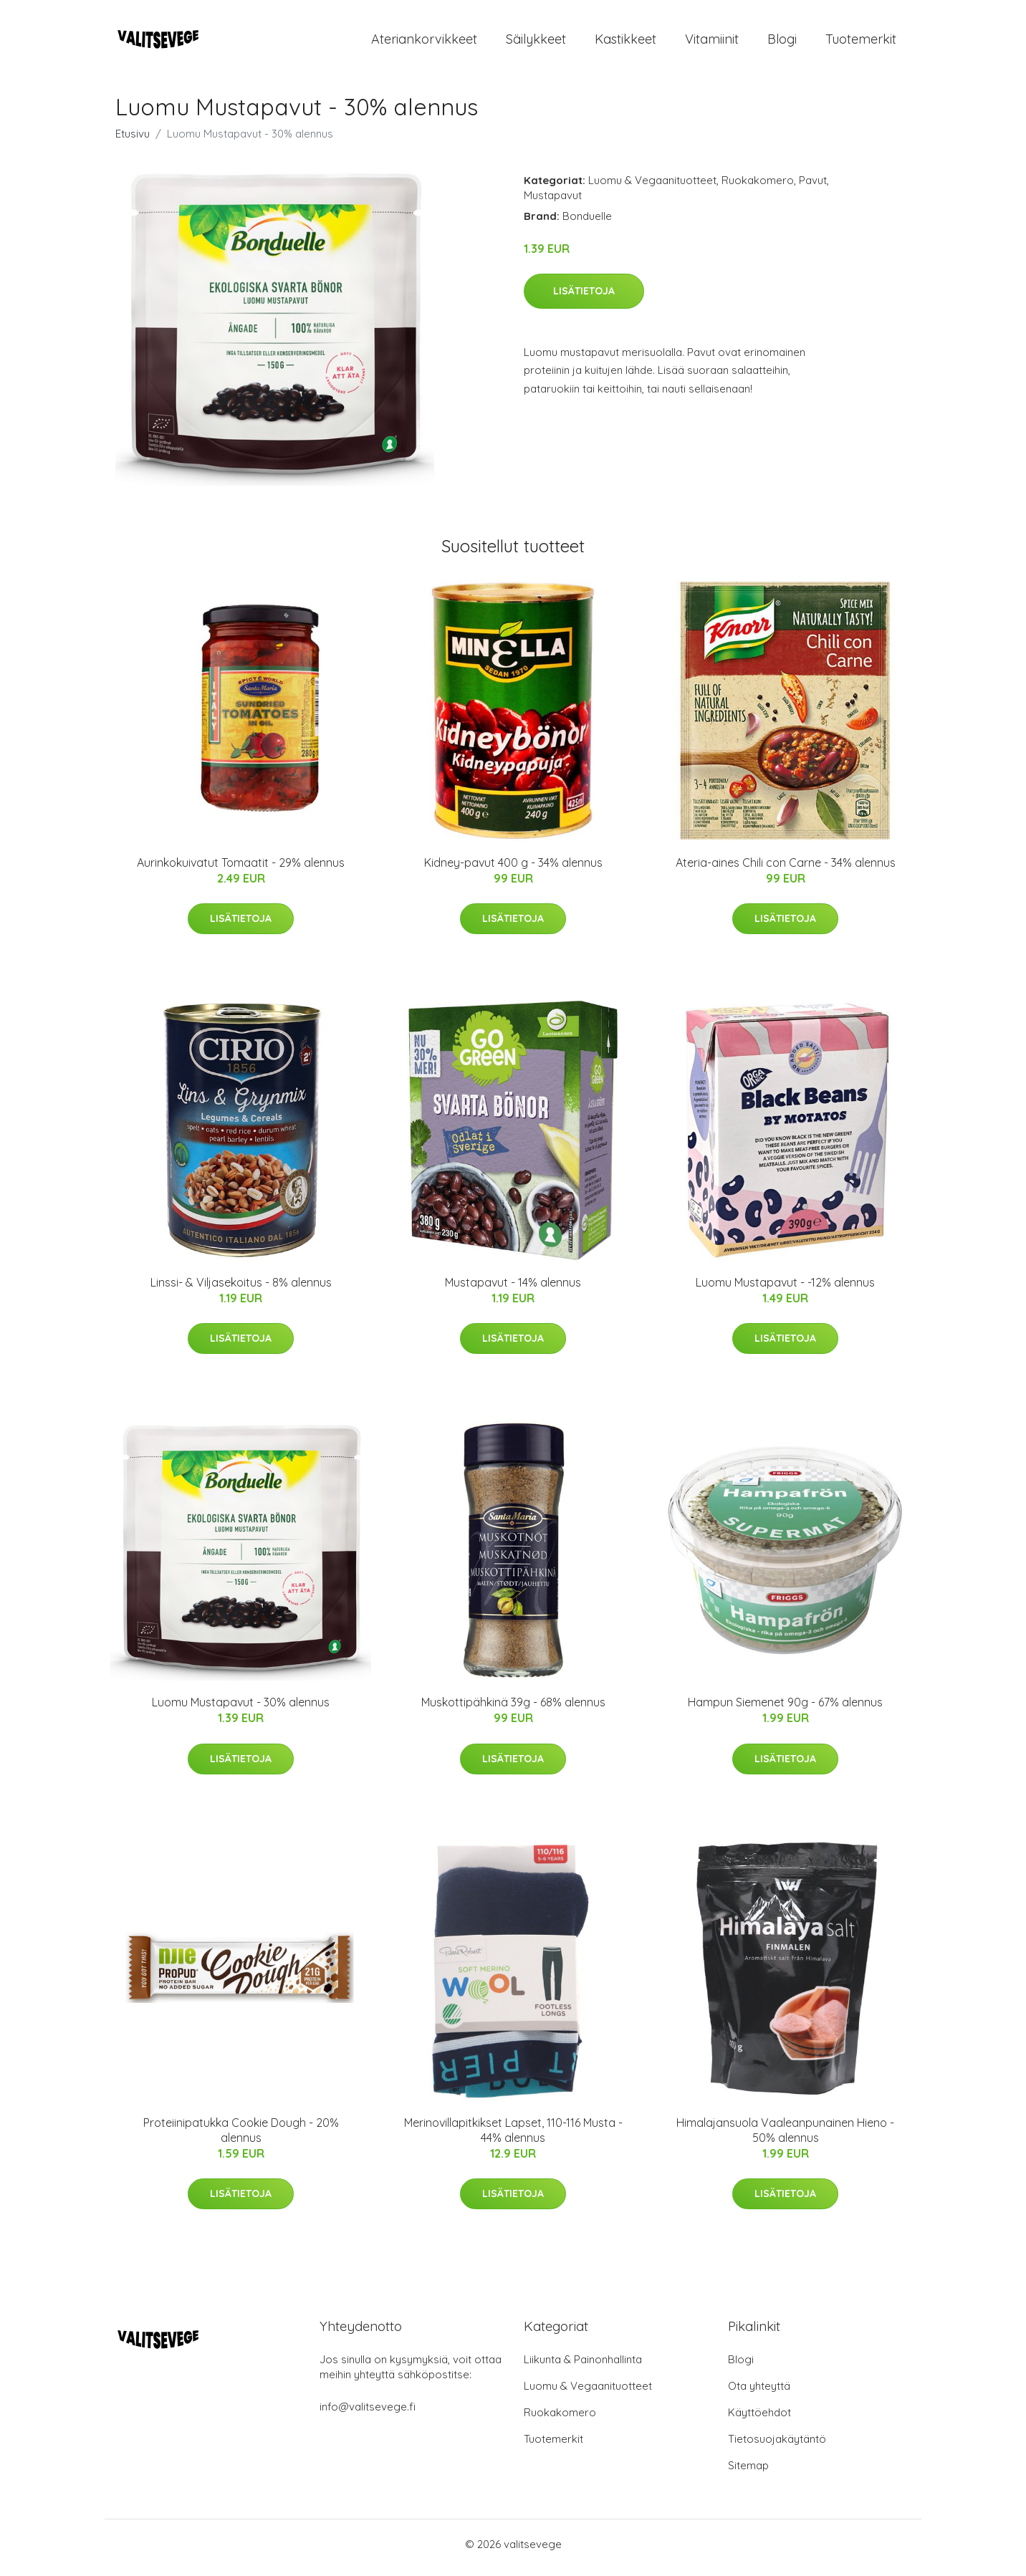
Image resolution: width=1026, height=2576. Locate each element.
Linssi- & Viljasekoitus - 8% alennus (241, 1289)
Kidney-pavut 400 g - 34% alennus (513, 869)
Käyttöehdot (759, 2419)
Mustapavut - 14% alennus (513, 1289)
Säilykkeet (536, 42)
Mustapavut (553, 202)
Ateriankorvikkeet (424, 42)
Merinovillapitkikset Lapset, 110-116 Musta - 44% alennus (513, 2137)
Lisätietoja (584, 298)
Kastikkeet (625, 42)
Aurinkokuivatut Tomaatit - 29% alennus (241, 869)
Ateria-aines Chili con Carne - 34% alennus (786, 869)
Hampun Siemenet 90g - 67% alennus (785, 1710)
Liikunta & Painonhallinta (583, 2366)
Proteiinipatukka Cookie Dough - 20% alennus (241, 2137)
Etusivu (132, 141)
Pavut (813, 187)
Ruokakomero (757, 187)
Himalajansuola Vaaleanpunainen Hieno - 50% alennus (785, 2137)
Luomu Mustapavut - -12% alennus (785, 1289)
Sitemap (748, 2472)
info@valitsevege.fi (368, 2414)
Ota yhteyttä (759, 2393)
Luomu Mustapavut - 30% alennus (241, 1710)
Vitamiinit (712, 42)
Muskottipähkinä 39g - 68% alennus (513, 1710)
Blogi (782, 42)
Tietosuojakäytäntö (777, 2446)
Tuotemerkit (860, 42)
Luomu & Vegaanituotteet (652, 187)
